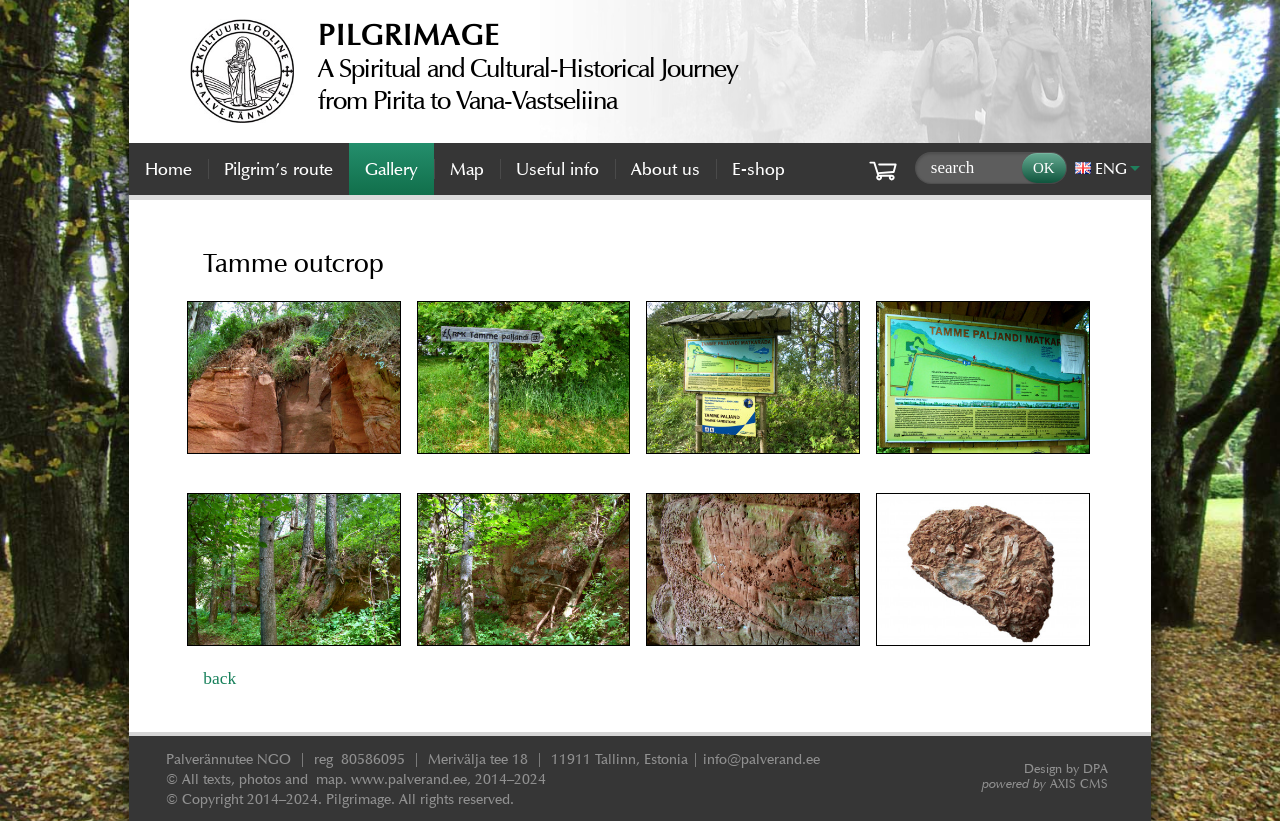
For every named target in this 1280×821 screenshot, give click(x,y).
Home (168, 169)
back (219, 678)
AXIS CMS (1045, 783)
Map (467, 169)
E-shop (758, 169)
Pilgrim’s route (278, 169)
